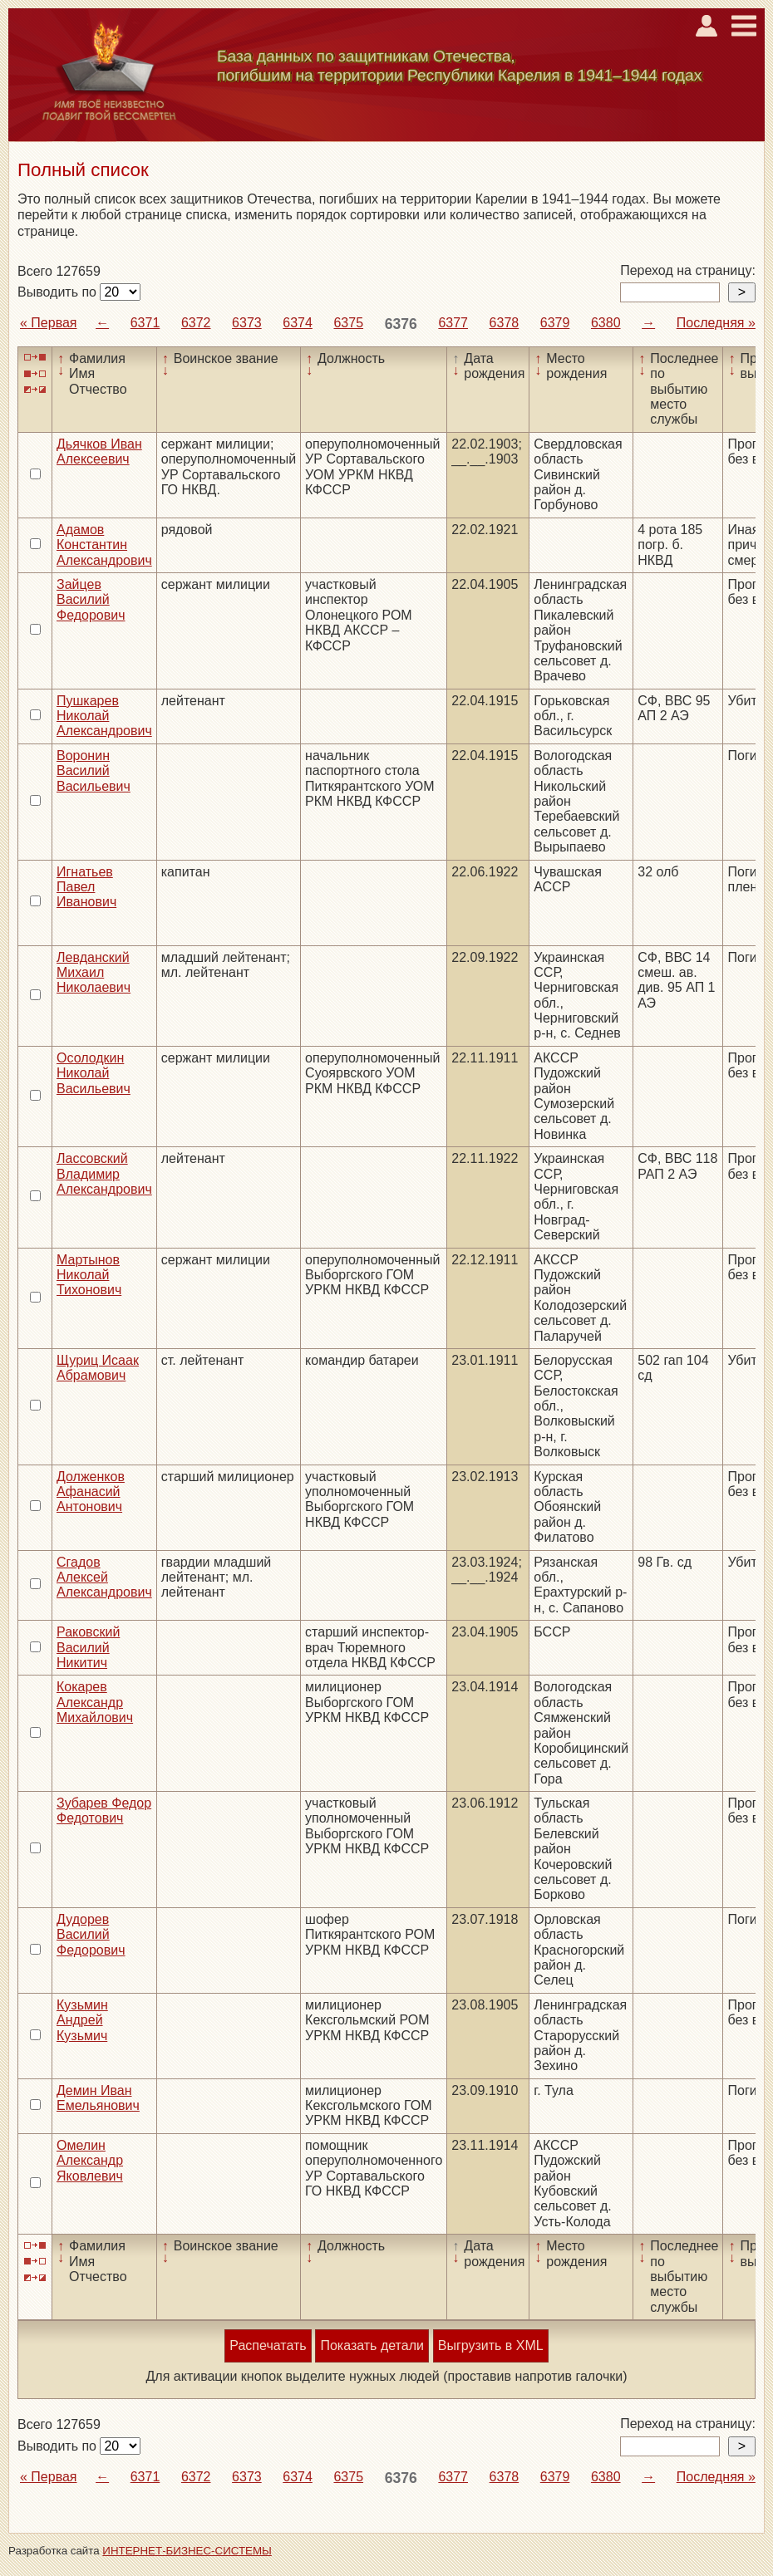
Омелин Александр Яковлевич (90, 2160)
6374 (298, 323)
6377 (453, 323)
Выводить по (58, 292)
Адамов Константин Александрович (104, 545)
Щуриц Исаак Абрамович (98, 1367)
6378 (504, 323)
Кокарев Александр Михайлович (95, 1702)
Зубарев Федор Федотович (104, 1810)
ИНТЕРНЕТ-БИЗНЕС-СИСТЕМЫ (187, 2550)
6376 (401, 324)
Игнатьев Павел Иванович (86, 887)
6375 (348, 323)
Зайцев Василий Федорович (91, 599)
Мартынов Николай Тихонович (89, 1275)
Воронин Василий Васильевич (93, 770)
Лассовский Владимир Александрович (104, 1173)
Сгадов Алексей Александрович (104, 1577)
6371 (145, 323)
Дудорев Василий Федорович (91, 1934)
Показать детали (371, 2345)
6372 (196, 323)
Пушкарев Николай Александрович (104, 716)
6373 (247, 323)
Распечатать (267, 2345)
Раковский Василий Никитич (88, 1647)
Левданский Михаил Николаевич (93, 972)
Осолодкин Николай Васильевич (93, 1073)
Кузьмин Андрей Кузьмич (82, 2020)
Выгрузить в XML (491, 2345)
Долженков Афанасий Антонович (91, 1492)
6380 (606, 323)
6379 (555, 323)
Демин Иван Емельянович (98, 2097)
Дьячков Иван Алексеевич (99, 451)
